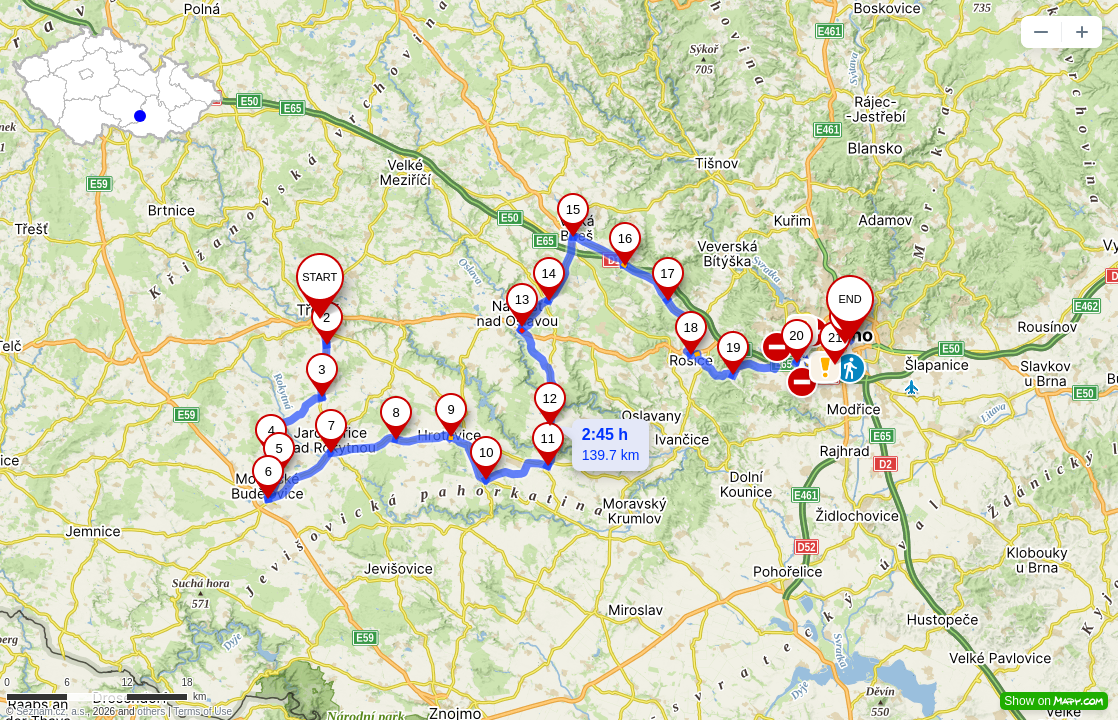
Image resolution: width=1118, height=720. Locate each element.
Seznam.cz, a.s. (51, 711)
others (151, 711)
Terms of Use (202, 711)
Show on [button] (1054, 701)
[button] (1041, 32)
